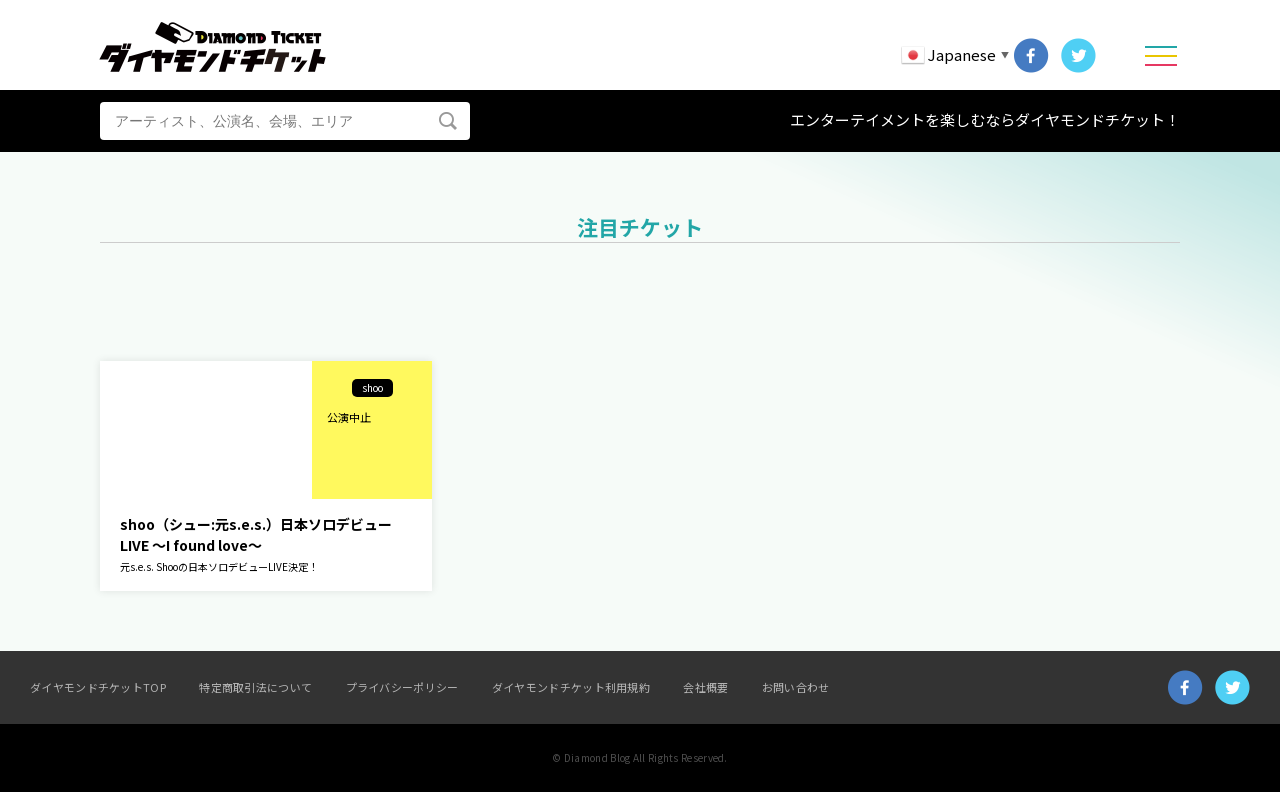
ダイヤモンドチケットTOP (98, 687)
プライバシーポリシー (402, 687)
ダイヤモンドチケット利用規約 (571, 687)
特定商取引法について (255, 687)
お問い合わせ (796, 687)
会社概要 (705, 687)
